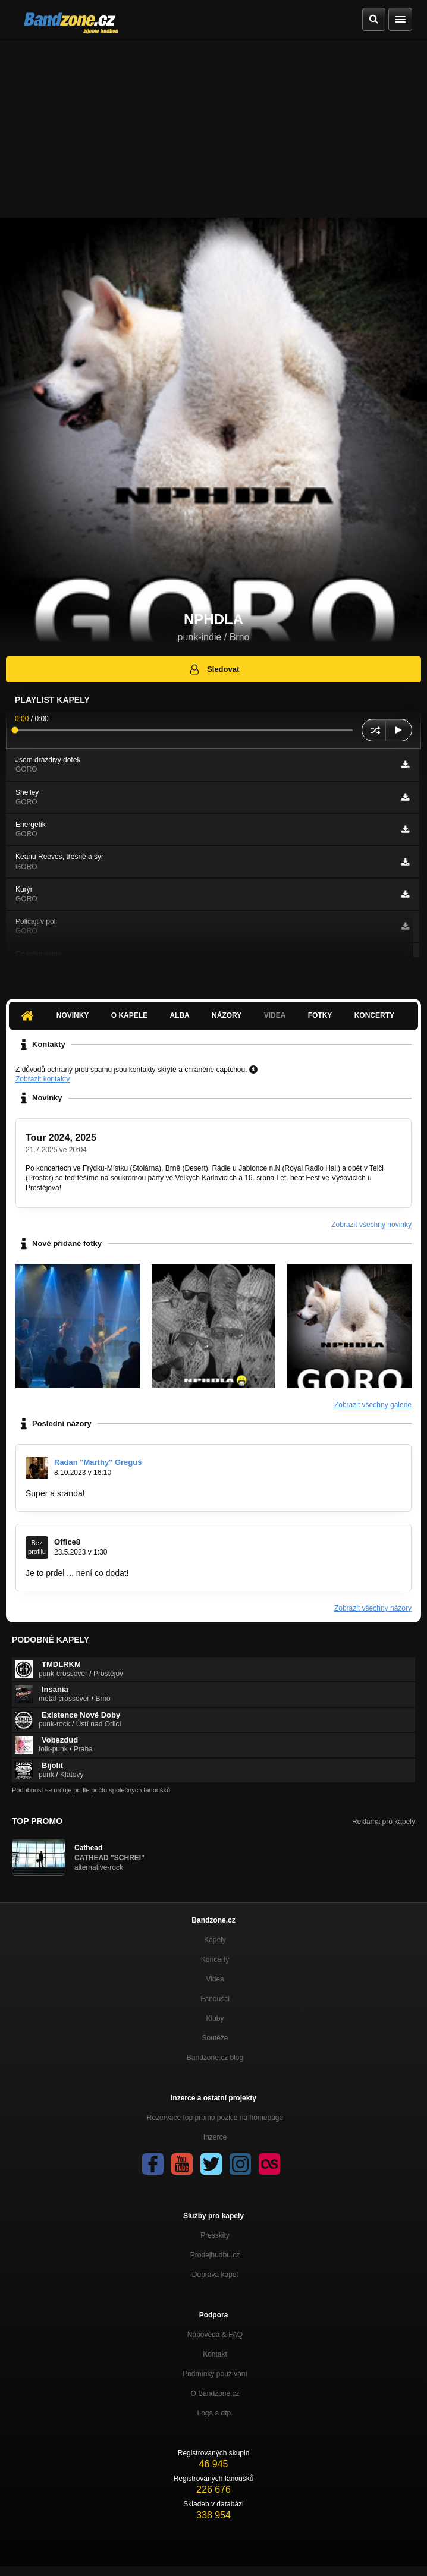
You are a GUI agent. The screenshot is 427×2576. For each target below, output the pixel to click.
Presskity (215, 2235)
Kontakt (215, 2354)
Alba (179, 1015)
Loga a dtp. (215, 2413)
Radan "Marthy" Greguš (98, 1462)
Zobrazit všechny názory (373, 1608)
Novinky (72, 1015)
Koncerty (374, 1015)
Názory (226, 1015)
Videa (275, 1015)
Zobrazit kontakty (42, 1079)
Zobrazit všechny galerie (373, 1405)
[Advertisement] (213, 128)
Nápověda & (215, 2334)
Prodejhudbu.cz (215, 2255)
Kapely (215, 1940)
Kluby (215, 2018)
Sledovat (214, 669)
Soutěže (215, 2038)
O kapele (129, 1015)
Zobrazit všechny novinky (371, 1225)
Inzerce (215, 2137)
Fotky (320, 1015)
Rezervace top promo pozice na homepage (215, 2117)
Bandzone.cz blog (215, 2057)
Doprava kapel (215, 2274)
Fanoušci (215, 1999)
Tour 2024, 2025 (61, 1138)
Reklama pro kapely (383, 1821)
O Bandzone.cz (214, 2393)
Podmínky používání (215, 2374)
